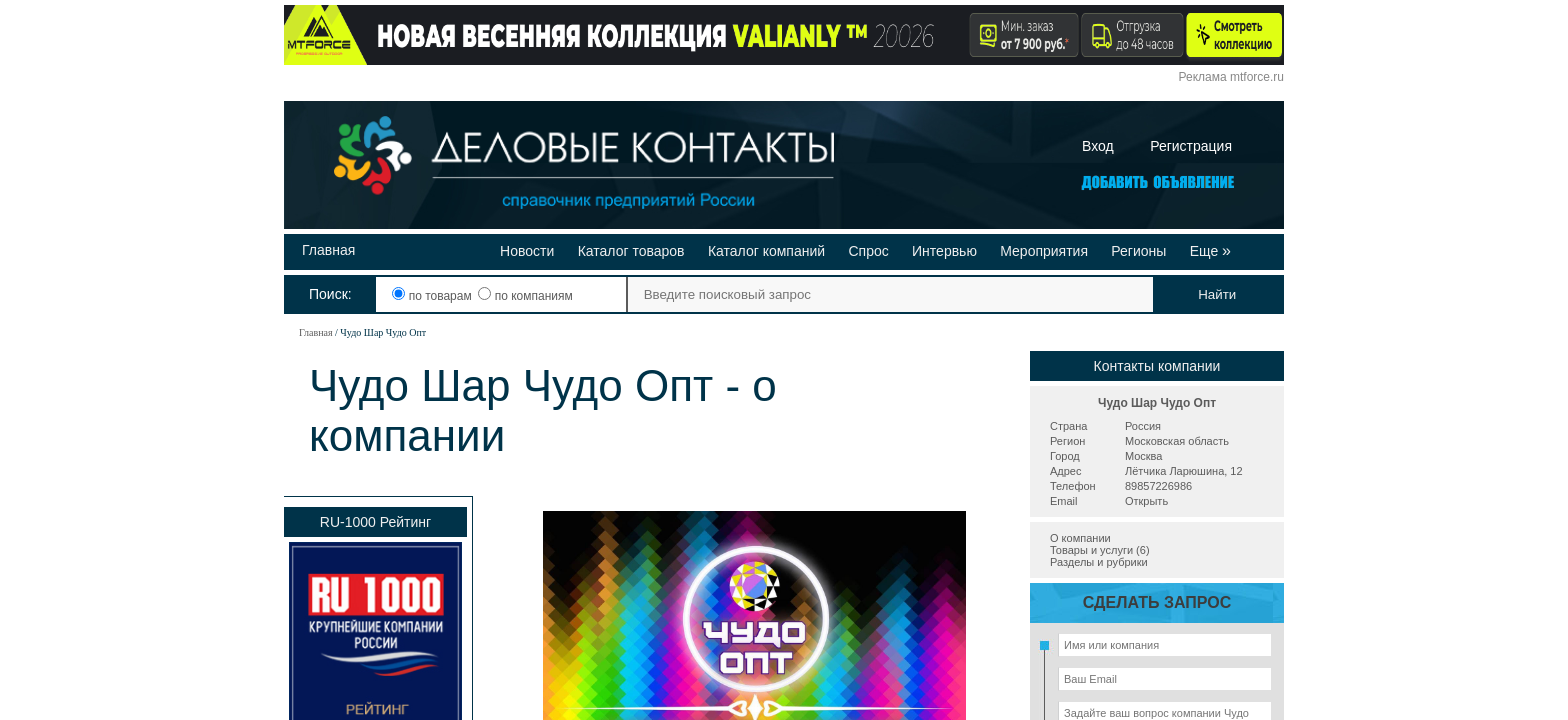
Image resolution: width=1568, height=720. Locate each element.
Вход (1098, 146)
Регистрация (1191, 146)
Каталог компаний (766, 251)
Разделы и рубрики (1099, 562)
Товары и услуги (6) (1100, 550)
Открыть (1146, 501)
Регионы (1138, 251)
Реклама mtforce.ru (1231, 77)
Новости (527, 251)
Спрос (868, 251)
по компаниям (525, 296)
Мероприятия (1044, 251)
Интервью (944, 251)
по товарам (433, 296)
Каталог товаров (631, 251)
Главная (328, 250)
